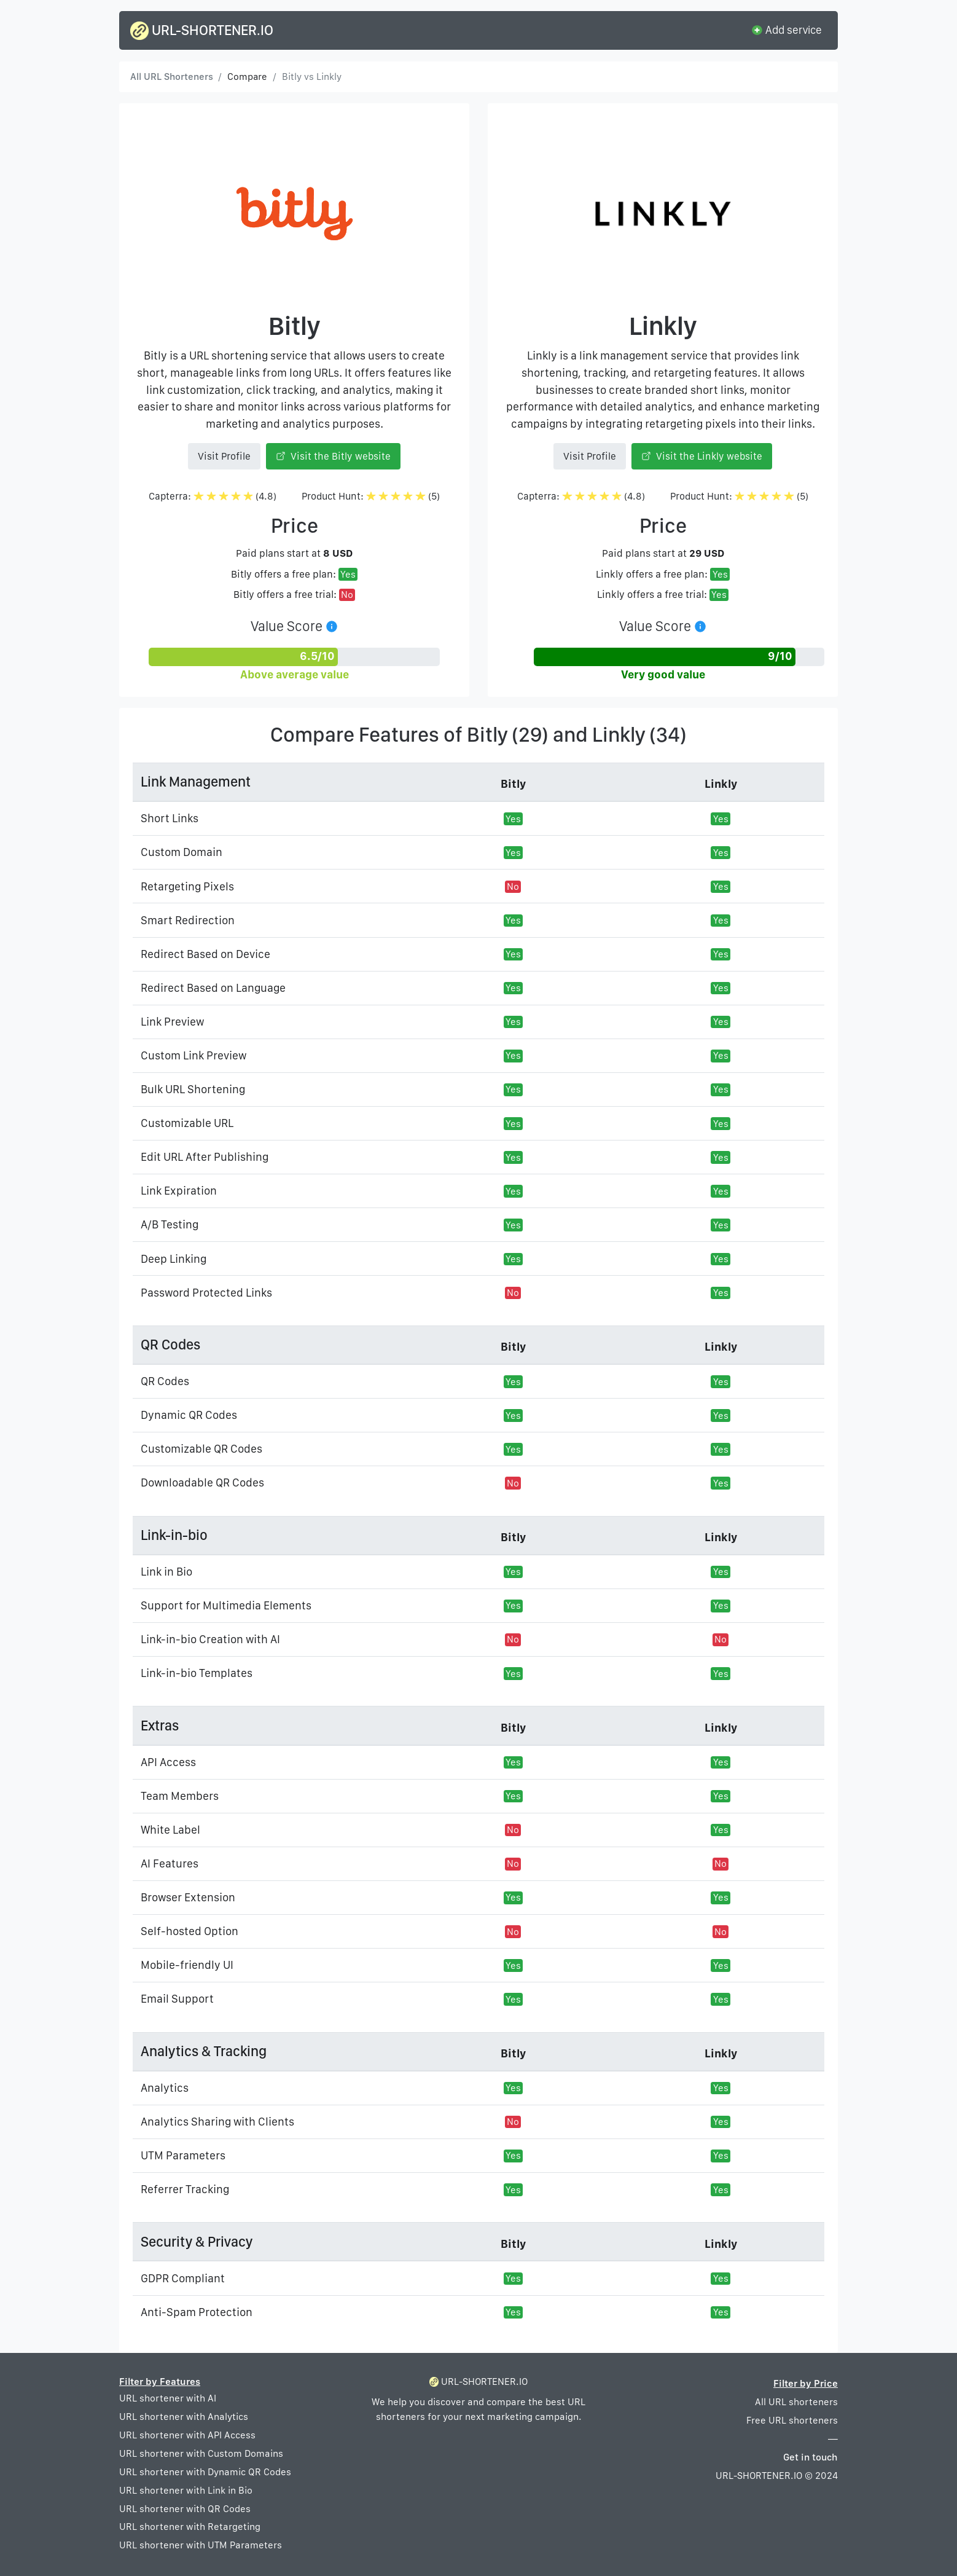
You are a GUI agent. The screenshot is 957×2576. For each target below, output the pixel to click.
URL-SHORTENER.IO (201, 31)
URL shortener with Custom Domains (201, 2453)
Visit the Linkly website (702, 456)
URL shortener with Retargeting (189, 2526)
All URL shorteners (796, 2402)
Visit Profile (224, 456)
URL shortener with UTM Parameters (200, 2545)
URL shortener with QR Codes (185, 2509)
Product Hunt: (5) (371, 496)
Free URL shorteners (792, 2420)
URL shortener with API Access (187, 2435)
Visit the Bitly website (333, 456)
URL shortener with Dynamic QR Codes (205, 2472)
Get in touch (810, 2457)
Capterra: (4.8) (212, 496)
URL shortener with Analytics (183, 2416)
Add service (786, 29)
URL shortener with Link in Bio (185, 2490)
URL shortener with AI (167, 2398)
